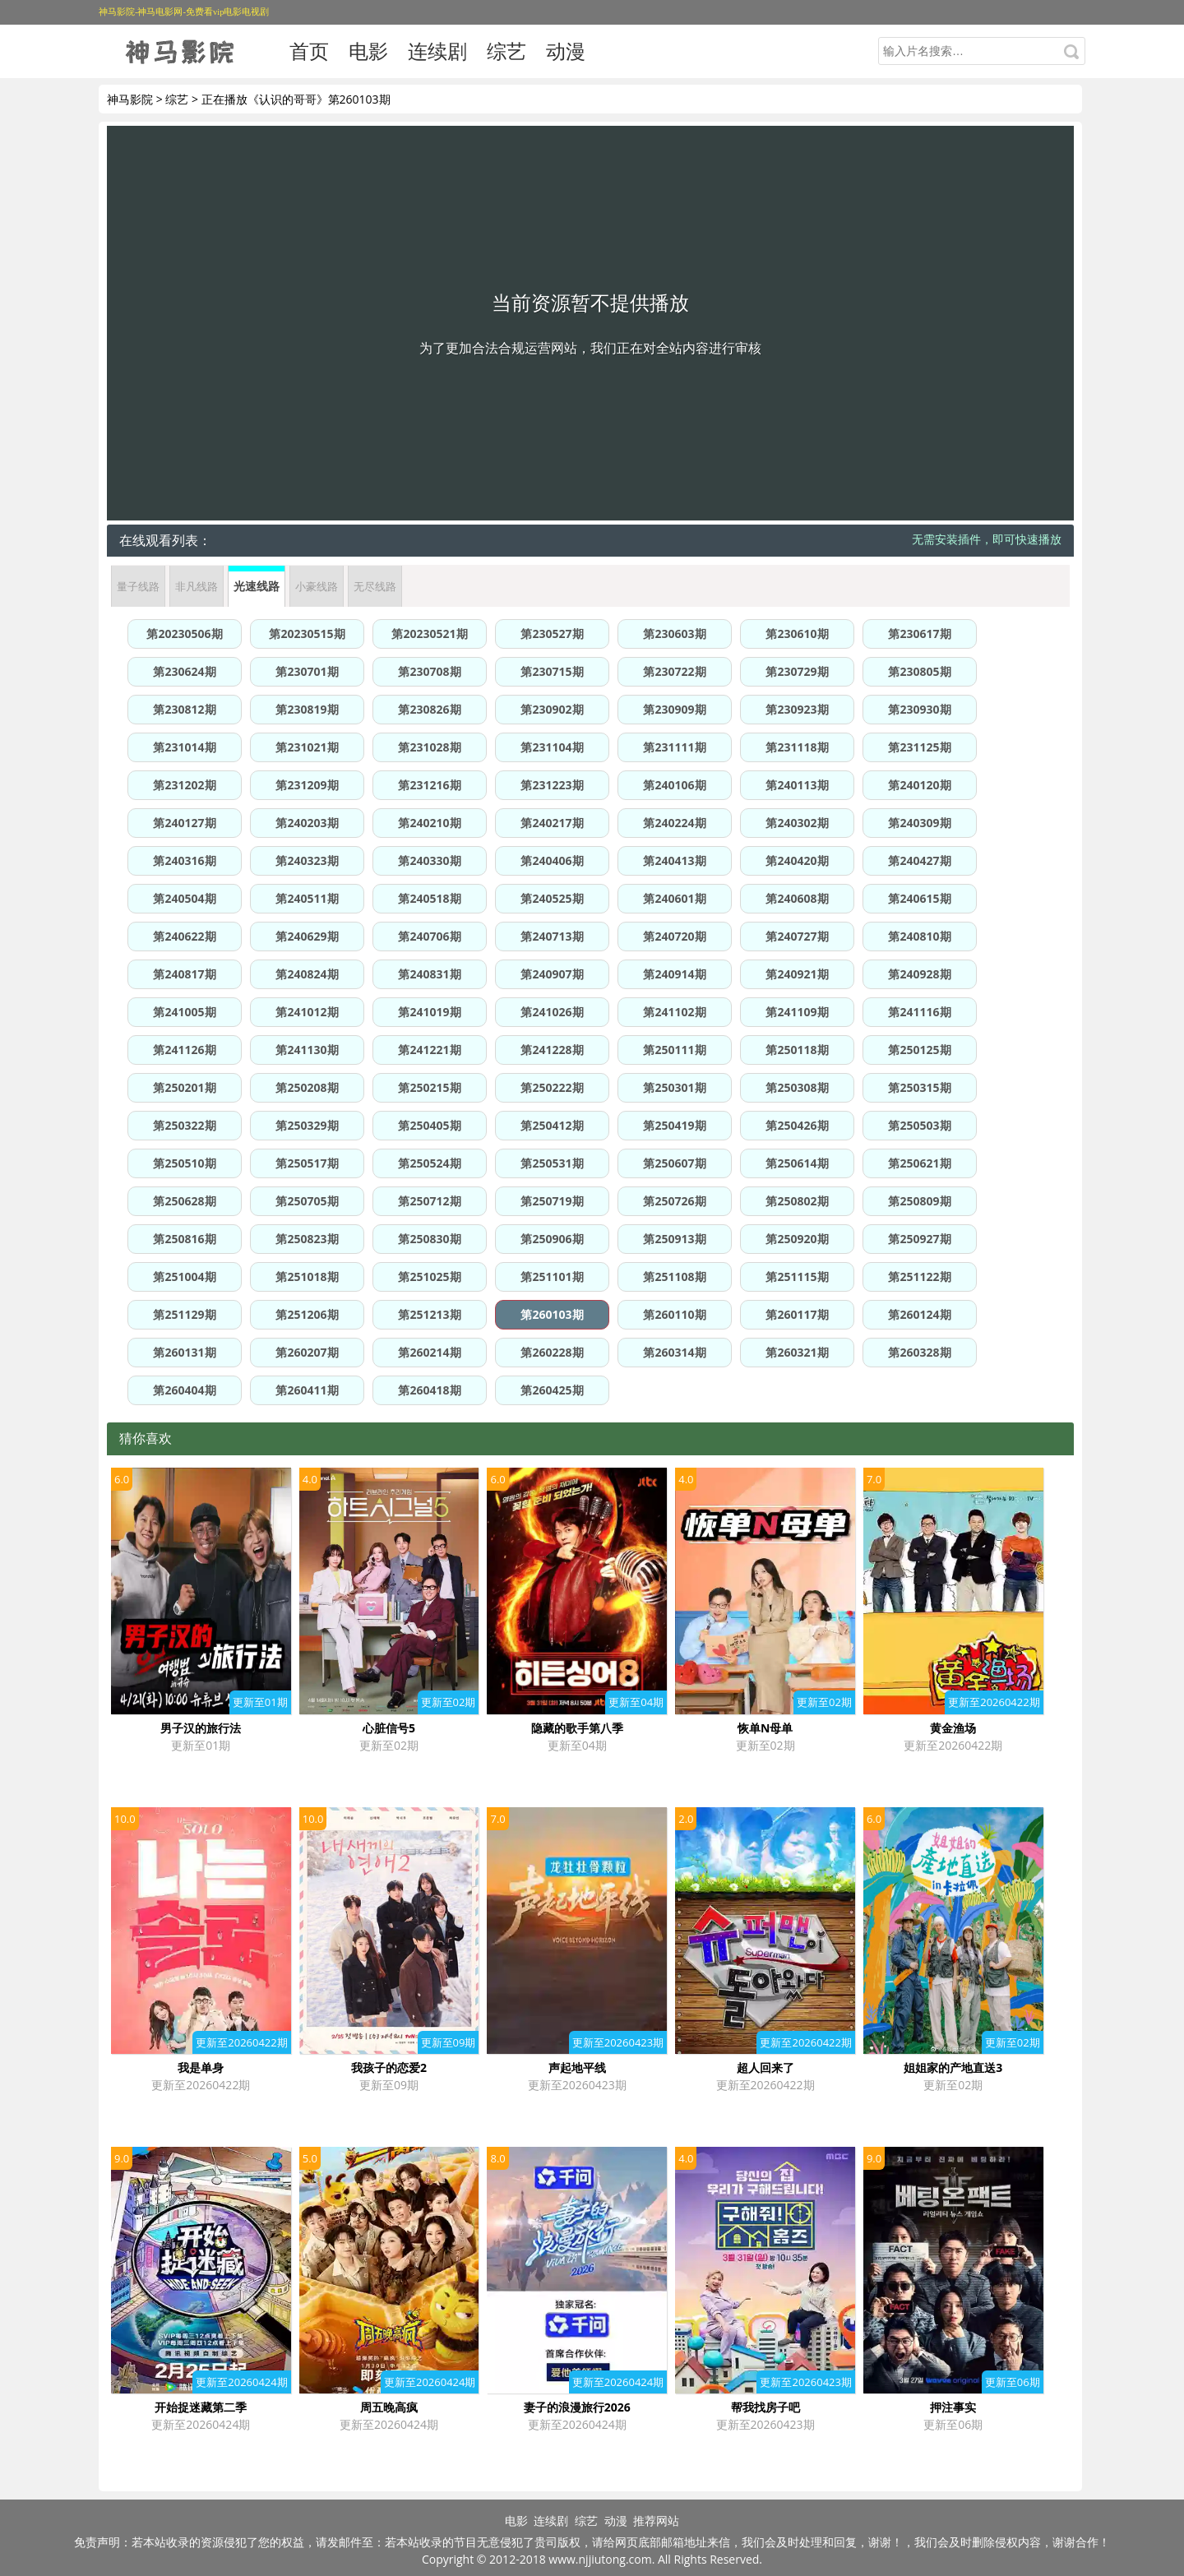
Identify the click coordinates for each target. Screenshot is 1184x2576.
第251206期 (306, 1314)
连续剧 (437, 50)
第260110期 (674, 1314)
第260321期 (796, 1352)
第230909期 (674, 709)
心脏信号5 (389, 1728)
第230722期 (674, 671)
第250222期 (551, 1087)
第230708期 (429, 671)
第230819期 (306, 709)
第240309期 (919, 822)
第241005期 (184, 1012)
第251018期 (306, 1276)
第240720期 (674, 936)
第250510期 (184, 1163)
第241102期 (674, 1012)
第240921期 (796, 974)
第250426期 (796, 1125)
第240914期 (674, 974)
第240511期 (306, 898)
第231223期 (551, 785)
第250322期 (184, 1125)
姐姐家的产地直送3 (953, 2067)
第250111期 (674, 1049)
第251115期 (796, 1276)
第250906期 (551, 1238)
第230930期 (919, 709)
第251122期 (919, 1276)
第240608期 (796, 898)
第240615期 (919, 898)
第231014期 (184, 747)
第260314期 (674, 1352)
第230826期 (429, 709)
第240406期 (551, 860)
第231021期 (306, 747)
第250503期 (919, 1125)
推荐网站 (656, 2520)
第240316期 (184, 860)
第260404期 (184, 1390)
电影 (368, 50)
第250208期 (306, 1087)
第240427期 (919, 860)
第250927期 (919, 1238)
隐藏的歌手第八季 (577, 1728)
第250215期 (429, 1087)
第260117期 (796, 1314)
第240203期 (306, 822)
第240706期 (429, 936)
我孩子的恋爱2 (389, 2067)
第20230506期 (184, 633)
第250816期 (184, 1238)
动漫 (565, 50)
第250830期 (429, 1238)
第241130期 (306, 1049)
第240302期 (796, 822)
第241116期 (919, 1012)
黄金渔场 (953, 1728)
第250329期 (306, 1125)
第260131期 (184, 1352)
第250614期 (796, 1163)
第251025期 (429, 1276)
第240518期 (429, 898)
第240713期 (551, 936)
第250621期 (919, 1163)
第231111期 (674, 747)
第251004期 (184, 1276)
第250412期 (551, 1125)
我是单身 (201, 2067)
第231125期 (919, 747)
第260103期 (551, 1314)
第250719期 (551, 1201)
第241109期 (796, 1012)
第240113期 (796, 785)
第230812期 (184, 709)
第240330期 (429, 860)
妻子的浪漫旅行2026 (577, 2407)
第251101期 (551, 1276)
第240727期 (796, 936)
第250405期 (429, 1125)
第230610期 (796, 633)
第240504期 (184, 898)
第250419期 (674, 1125)
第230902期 (551, 709)
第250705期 (306, 1201)
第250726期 (674, 1201)
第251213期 (429, 1314)
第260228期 (551, 1352)
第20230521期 (429, 633)
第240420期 (796, 860)
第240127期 (184, 822)
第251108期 (674, 1276)
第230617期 (919, 633)
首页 (309, 50)
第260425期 (551, 1390)
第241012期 (306, 1012)
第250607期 (674, 1163)
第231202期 (184, 785)
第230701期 (306, 671)
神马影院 (130, 99)
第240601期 (674, 898)
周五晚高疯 (389, 2407)
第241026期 (551, 1012)
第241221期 (429, 1049)
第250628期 (184, 1201)
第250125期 (919, 1049)
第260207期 (306, 1352)
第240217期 (551, 822)
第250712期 (429, 1201)
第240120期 (919, 785)
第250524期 (429, 1163)
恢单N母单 (765, 1728)
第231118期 (796, 747)
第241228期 (551, 1049)
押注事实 (953, 2407)
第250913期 (674, 1238)
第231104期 (551, 747)
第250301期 (674, 1087)
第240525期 (551, 898)
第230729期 (796, 671)
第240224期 (674, 822)
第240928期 (919, 974)
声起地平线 (577, 2067)
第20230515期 (307, 633)
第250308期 (796, 1087)
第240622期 (184, 936)
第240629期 (306, 936)
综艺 (506, 50)
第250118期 (796, 1049)
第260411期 (306, 1390)
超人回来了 (765, 2067)
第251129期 (184, 1314)
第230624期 (184, 671)
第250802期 (796, 1201)
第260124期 (919, 1314)
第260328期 (919, 1352)
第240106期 (674, 785)
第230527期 (551, 633)
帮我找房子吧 (765, 2407)
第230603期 (674, 633)
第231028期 (429, 747)
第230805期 (919, 671)
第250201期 (184, 1087)
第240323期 (306, 860)
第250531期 (551, 1163)
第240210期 (429, 822)
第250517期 (306, 1163)
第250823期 (306, 1238)
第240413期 (674, 860)
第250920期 (796, 1238)
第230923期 (796, 709)
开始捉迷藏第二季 (201, 2407)
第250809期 (919, 1201)
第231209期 (306, 785)
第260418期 (429, 1390)
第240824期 (306, 974)
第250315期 (919, 1087)
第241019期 (429, 1012)
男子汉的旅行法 (200, 1728)
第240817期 (184, 974)
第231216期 (429, 785)
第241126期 (184, 1049)
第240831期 (429, 974)
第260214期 (429, 1352)
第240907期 (551, 974)
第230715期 (551, 671)
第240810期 (919, 936)
